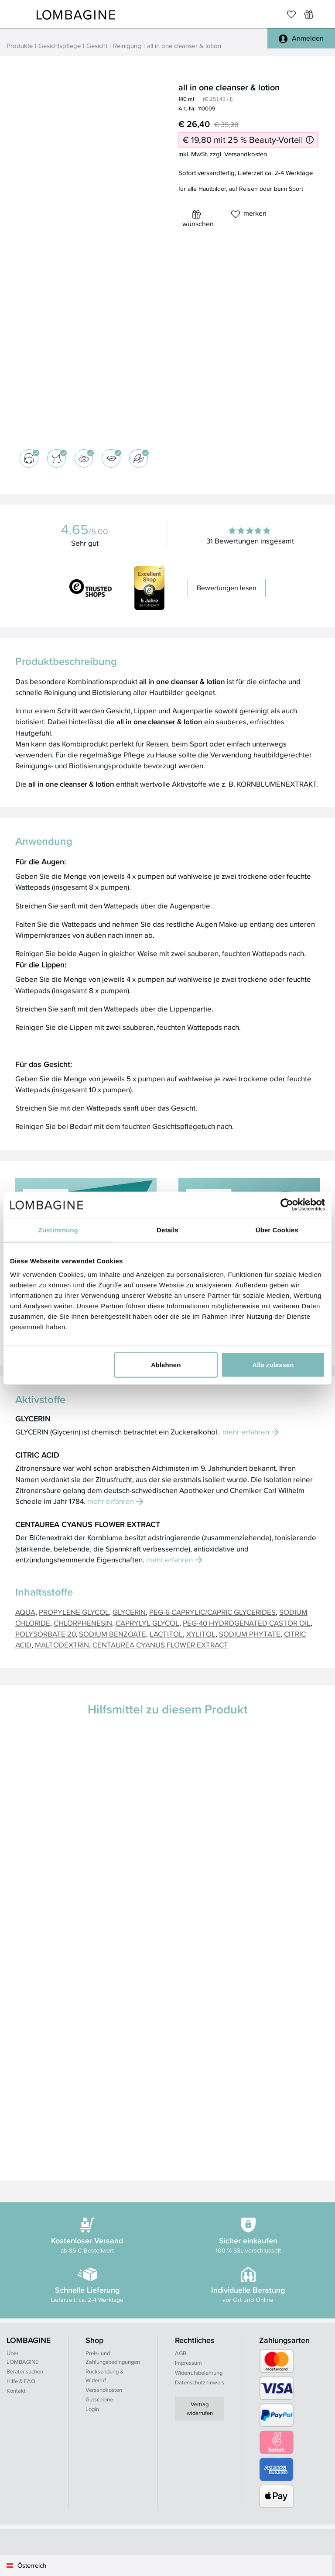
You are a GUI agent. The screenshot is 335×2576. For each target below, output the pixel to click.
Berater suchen (25, 2371)
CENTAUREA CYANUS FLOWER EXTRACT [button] (160, 1645)
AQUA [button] (25, 1612)
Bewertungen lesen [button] (226, 588)
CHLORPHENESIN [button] (83, 1623)
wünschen (198, 216)
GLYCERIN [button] (129, 1612)
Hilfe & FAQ (21, 2381)
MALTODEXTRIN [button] (62, 1645)
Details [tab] (167, 1229)
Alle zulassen (273, 1365)
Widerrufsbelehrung (198, 2373)
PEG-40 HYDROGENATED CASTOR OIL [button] (247, 1623)
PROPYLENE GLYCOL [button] (74, 1612)
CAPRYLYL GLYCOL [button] (147, 1623)
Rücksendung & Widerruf (104, 2375)
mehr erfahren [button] (250, 1432)
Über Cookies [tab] (277, 1229)
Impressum (188, 2363)
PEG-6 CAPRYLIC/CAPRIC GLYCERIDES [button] (212, 1612)
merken (249, 213)
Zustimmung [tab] (58, 1229)
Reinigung (127, 45)
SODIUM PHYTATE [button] (249, 1634)
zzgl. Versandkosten (238, 153)
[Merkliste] (291, 14)
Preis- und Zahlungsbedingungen (112, 2357)
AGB (180, 2353)
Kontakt (16, 2391)
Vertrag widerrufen (200, 2408)
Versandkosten (103, 2390)
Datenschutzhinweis (199, 2382)
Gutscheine (99, 2399)
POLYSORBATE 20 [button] (45, 1634)
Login (92, 2409)
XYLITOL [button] (200, 1634)
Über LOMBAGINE (22, 2357)
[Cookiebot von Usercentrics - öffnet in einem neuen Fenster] (287, 1204)
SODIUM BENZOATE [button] (112, 1634)
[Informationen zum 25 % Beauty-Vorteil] (310, 139)
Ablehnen (166, 1365)
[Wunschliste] (308, 14)
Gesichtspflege (59, 45)
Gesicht (96, 45)
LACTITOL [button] (166, 1634)
